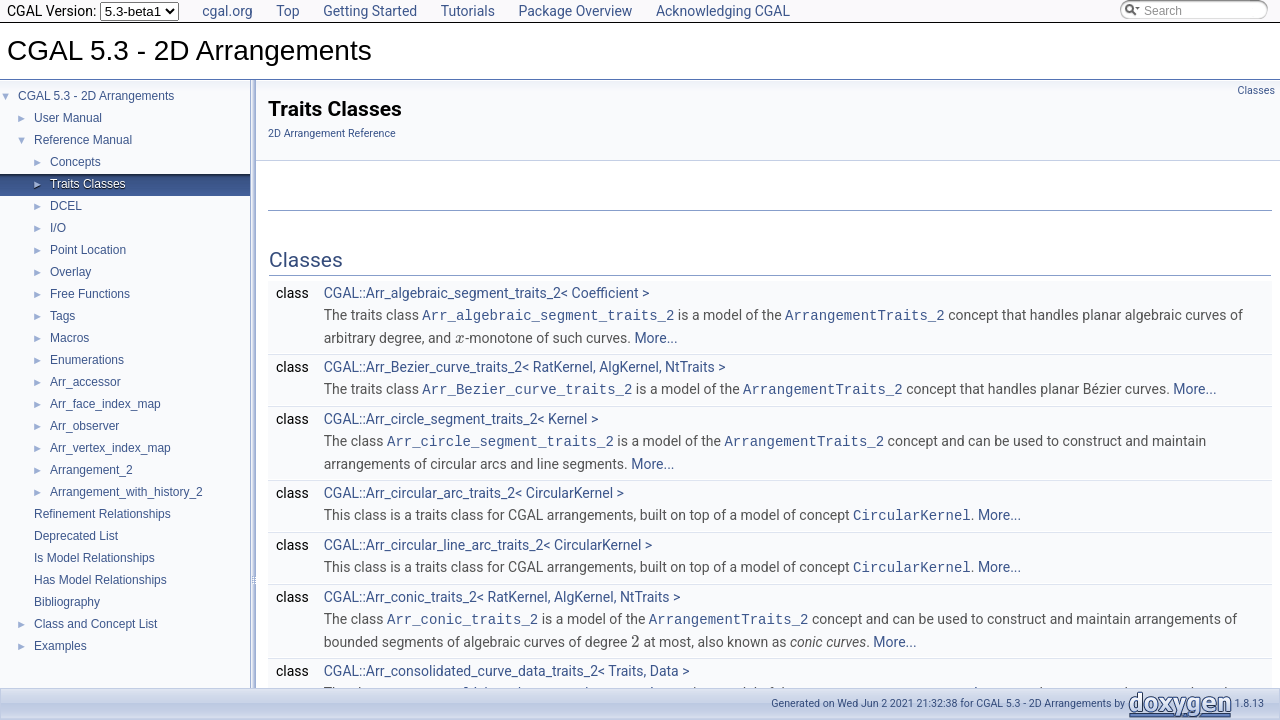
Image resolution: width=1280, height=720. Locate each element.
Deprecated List (76, 536)
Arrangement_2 (91, 470)
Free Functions (90, 294)
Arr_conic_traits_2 (462, 613)
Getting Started (370, 11)
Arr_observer (84, 426)
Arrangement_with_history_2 (126, 492)
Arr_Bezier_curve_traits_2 (527, 387)
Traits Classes (88, 184)
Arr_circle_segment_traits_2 (500, 438)
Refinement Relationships (102, 514)
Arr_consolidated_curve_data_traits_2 (538, 686)
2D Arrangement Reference (332, 133)
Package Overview (575, 11)
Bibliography (67, 602)
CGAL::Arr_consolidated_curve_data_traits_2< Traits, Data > (507, 665)
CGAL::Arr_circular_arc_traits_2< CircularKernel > (474, 490)
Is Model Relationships (94, 558)
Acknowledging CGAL (723, 11)
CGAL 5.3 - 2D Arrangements (96, 96)
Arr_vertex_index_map (110, 448)
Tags (62, 316)
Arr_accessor (85, 382)
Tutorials (468, 11)
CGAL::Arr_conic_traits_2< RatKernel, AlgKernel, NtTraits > (502, 592)
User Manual (68, 118)
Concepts (75, 162)
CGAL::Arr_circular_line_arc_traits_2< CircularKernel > (488, 541)
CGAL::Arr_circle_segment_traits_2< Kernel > (461, 417)
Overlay (70, 272)
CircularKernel (912, 511)
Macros (69, 338)
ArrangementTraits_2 (865, 314)
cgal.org (227, 11)
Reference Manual (83, 140)
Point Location (88, 250)
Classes (1256, 90)
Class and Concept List (95, 624)
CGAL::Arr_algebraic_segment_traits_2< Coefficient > (487, 293)
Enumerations (87, 360)
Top (288, 11)
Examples (60, 646)
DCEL (66, 206)
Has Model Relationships (100, 580)
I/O (58, 228)
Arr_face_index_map (105, 404)
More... (655, 337)
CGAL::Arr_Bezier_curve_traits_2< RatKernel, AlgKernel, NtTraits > (525, 366)
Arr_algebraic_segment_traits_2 (548, 314)
